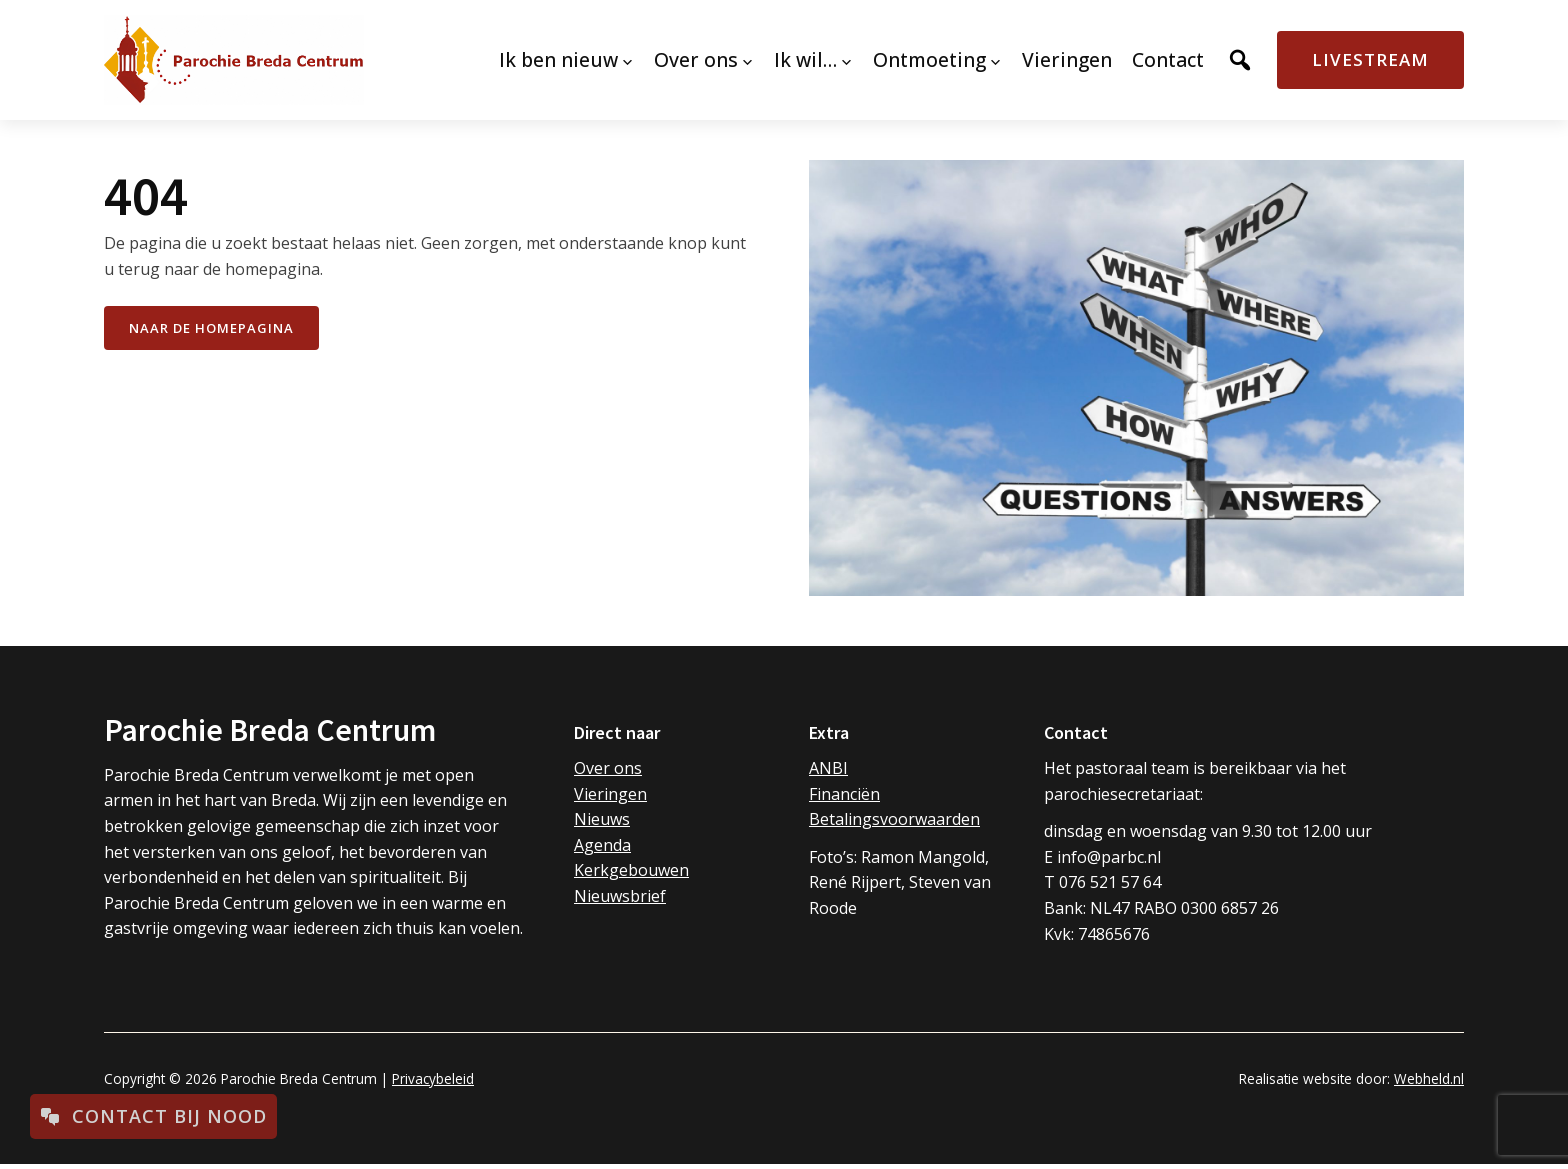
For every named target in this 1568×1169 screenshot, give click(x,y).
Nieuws (602, 819)
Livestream (1370, 59)
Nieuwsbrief (620, 896)
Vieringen (610, 794)
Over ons (608, 768)
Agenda (602, 845)
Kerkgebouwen (631, 870)
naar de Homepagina (211, 328)
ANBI (828, 768)
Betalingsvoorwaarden (894, 819)
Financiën (844, 794)
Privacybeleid (433, 1078)
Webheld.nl (1429, 1078)
